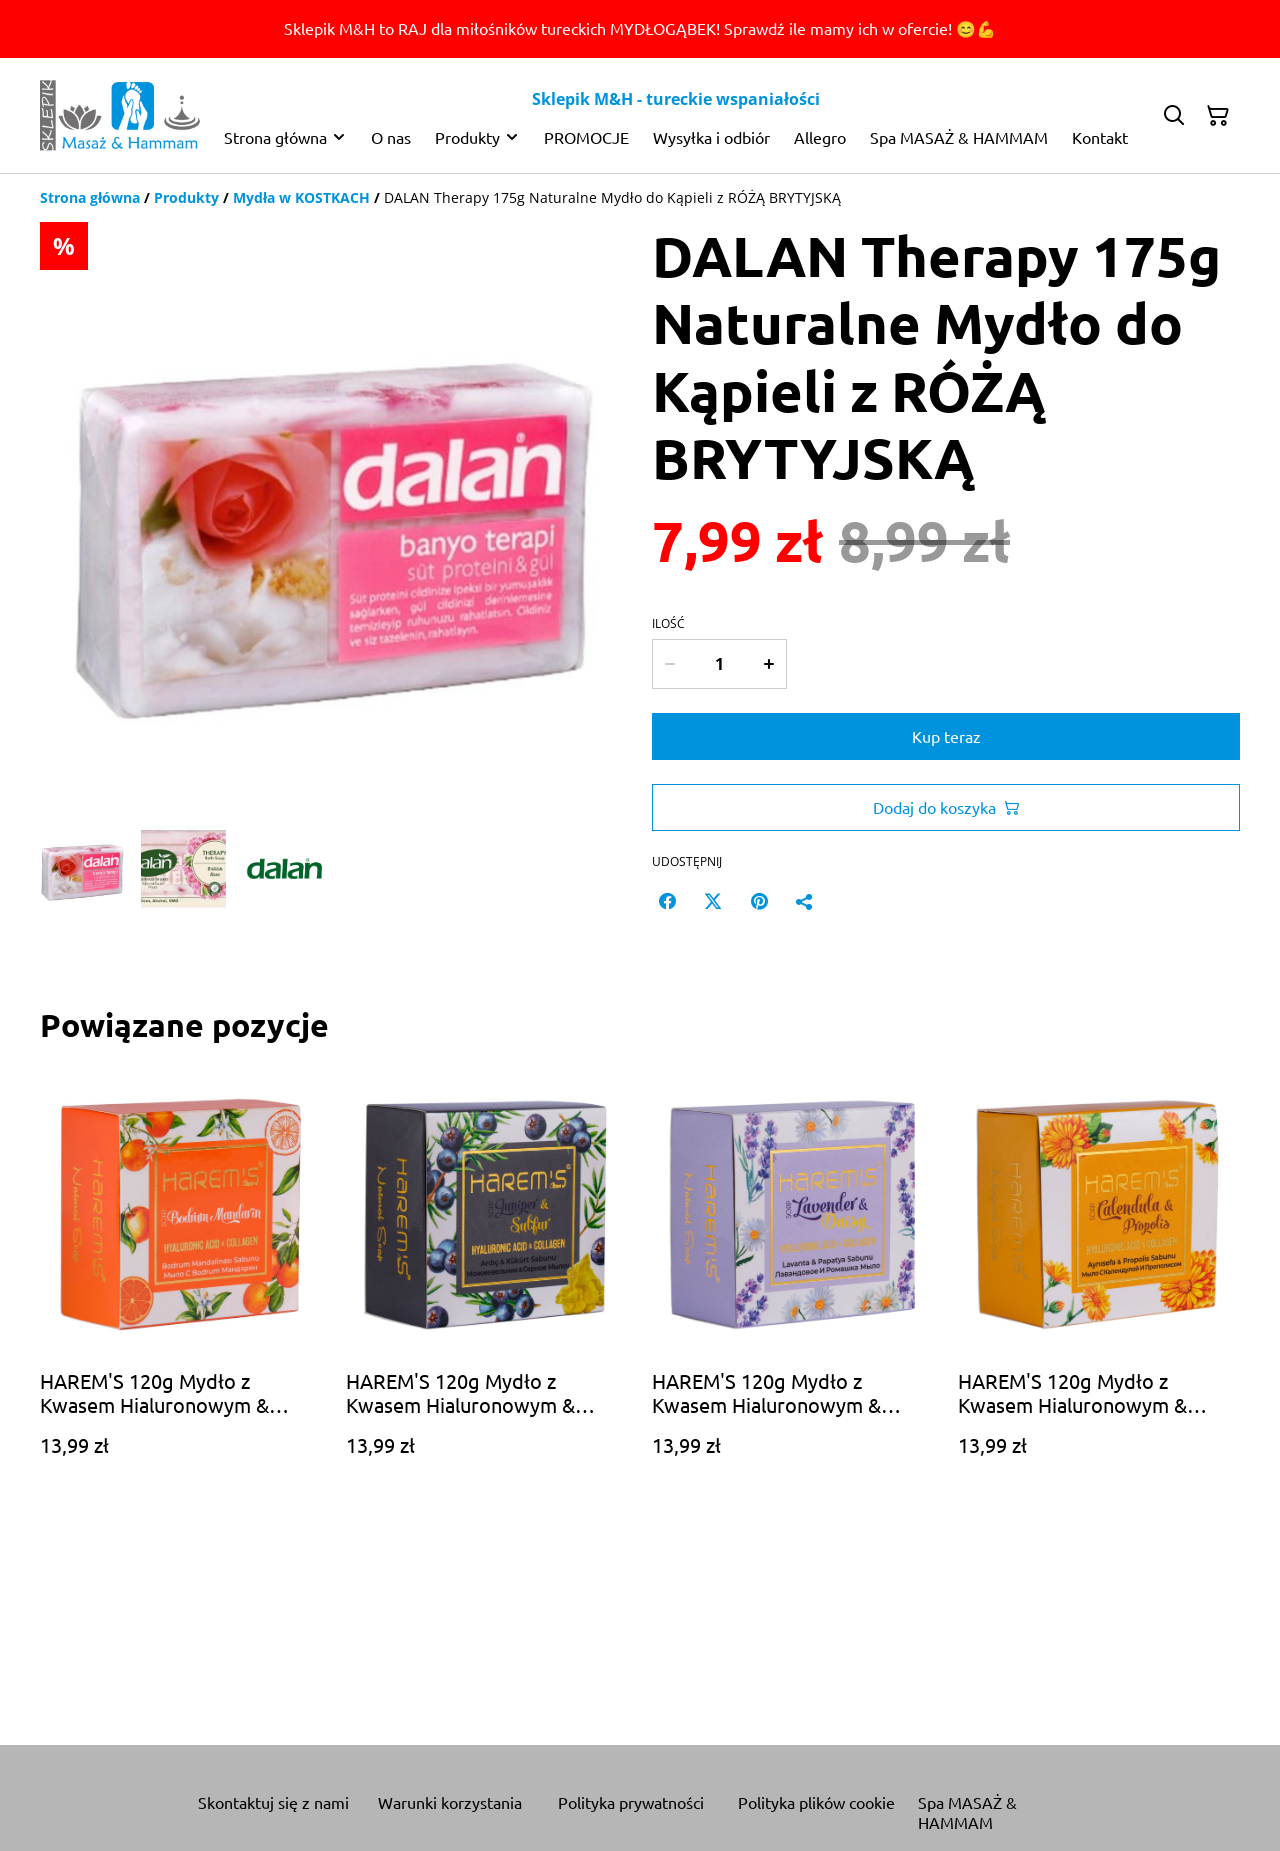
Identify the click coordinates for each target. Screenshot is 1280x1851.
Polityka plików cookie (816, 1802)
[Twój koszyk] (1218, 116)
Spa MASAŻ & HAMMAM (967, 1812)
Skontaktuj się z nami (273, 1802)
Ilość (668, 624)
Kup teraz (946, 736)
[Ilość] (719, 664)
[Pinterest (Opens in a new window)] (759, 901)
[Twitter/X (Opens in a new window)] (713, 901)
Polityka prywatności (631, 1802)
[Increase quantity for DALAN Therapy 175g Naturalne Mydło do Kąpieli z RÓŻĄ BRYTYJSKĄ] (770, 664)
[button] (82, 868)
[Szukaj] (1174, 116)
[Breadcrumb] (640, 198)
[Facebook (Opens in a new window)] (667, 901)
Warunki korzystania (450, 1802)
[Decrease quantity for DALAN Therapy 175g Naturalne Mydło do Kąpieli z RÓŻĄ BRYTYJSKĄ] (669, 664)
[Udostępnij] (805, 901)
